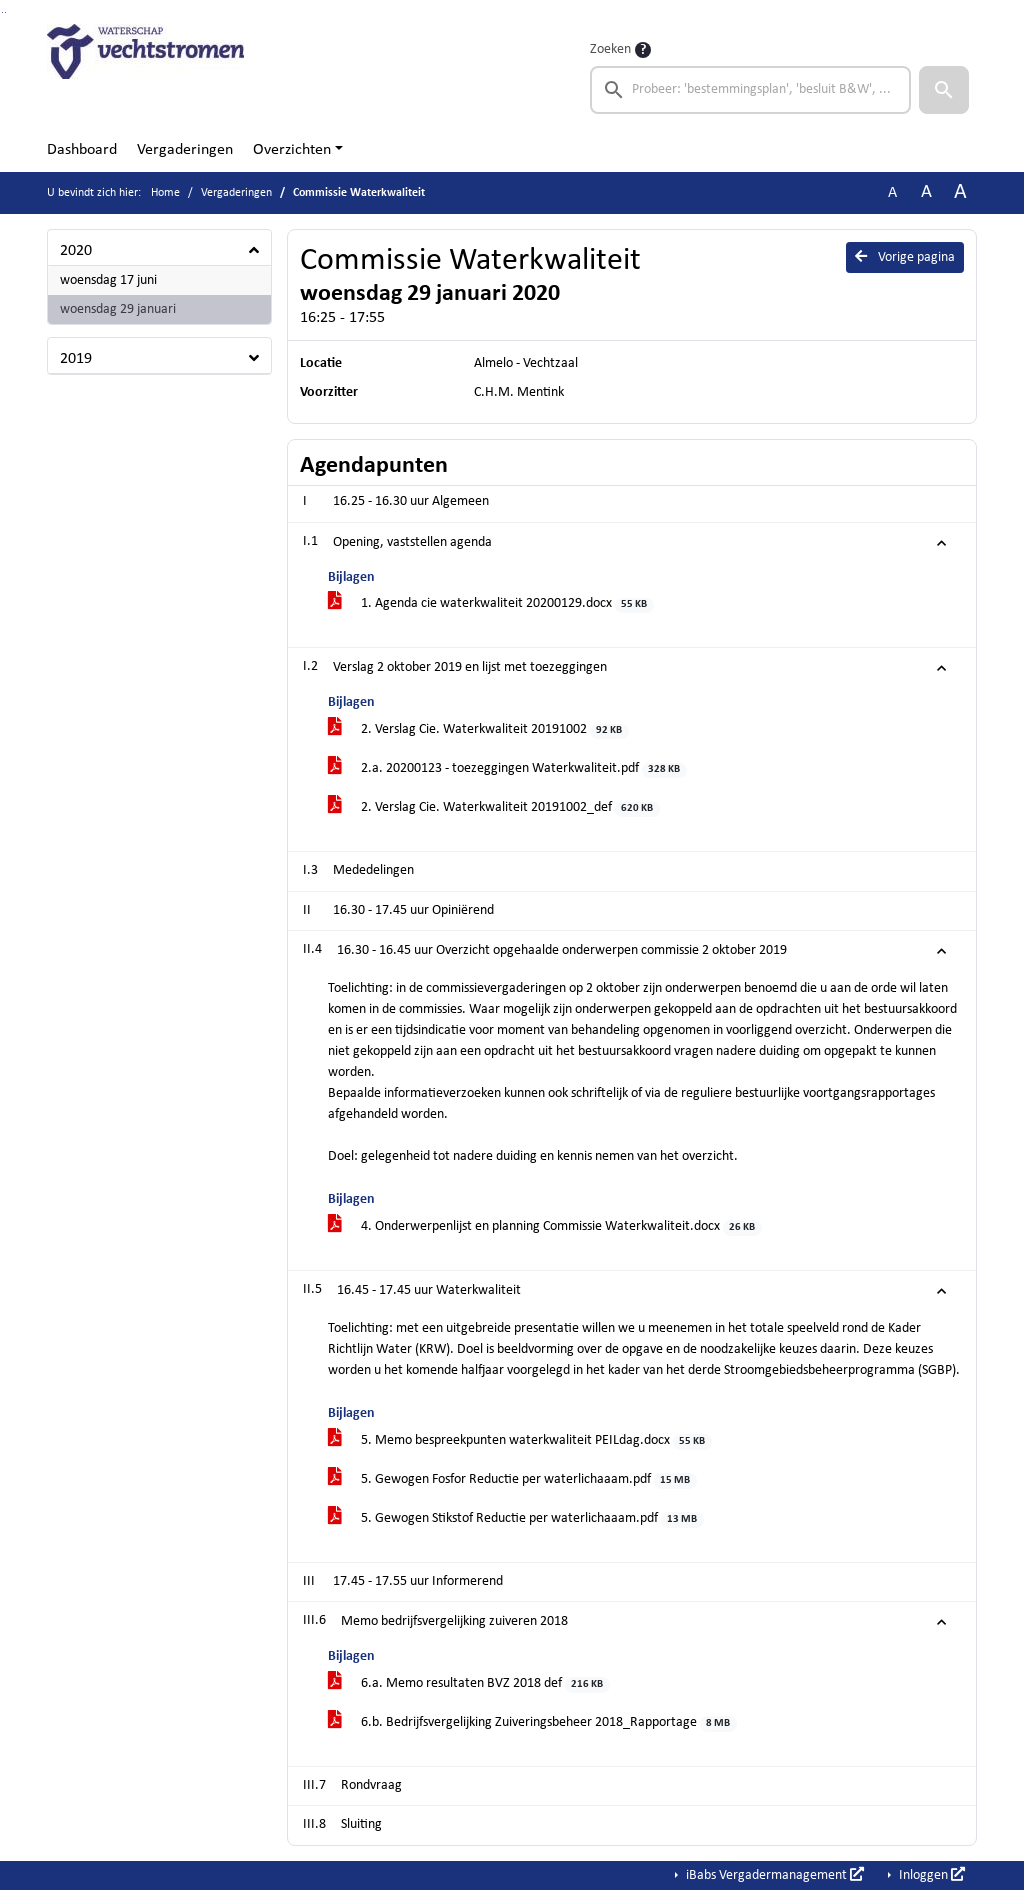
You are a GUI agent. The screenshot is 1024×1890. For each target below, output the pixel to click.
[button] (944, 90)
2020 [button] (76, 251)
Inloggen (930, 1875)
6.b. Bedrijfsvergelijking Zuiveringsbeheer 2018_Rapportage (532, 1723)
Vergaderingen (185, 150)
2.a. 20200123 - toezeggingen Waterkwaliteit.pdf (507, 769)
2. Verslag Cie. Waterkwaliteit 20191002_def (494, 808)
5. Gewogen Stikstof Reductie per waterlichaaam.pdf (516, 1519)
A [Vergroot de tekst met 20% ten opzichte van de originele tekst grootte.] (926, 192)
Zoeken (610, 49)
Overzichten (292, 150)
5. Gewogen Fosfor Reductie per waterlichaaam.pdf (512, 1480)
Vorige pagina (905, 257)
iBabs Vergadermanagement (773, 1875)
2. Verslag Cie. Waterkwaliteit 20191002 (478, 730)
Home (165, 193)
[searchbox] (750, 90)
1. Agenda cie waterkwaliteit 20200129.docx (491, 604)
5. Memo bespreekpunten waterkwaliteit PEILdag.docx (520, 1441)
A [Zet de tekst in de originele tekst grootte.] (892, 193)
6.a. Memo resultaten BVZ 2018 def (469, 1684)
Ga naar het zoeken (2, 12)
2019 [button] (76, 359)
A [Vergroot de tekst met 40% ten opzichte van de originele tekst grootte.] (960, 192)
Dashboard (82, 150)
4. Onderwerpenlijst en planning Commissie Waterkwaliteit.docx (545, 1227)
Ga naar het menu (5, 12)
